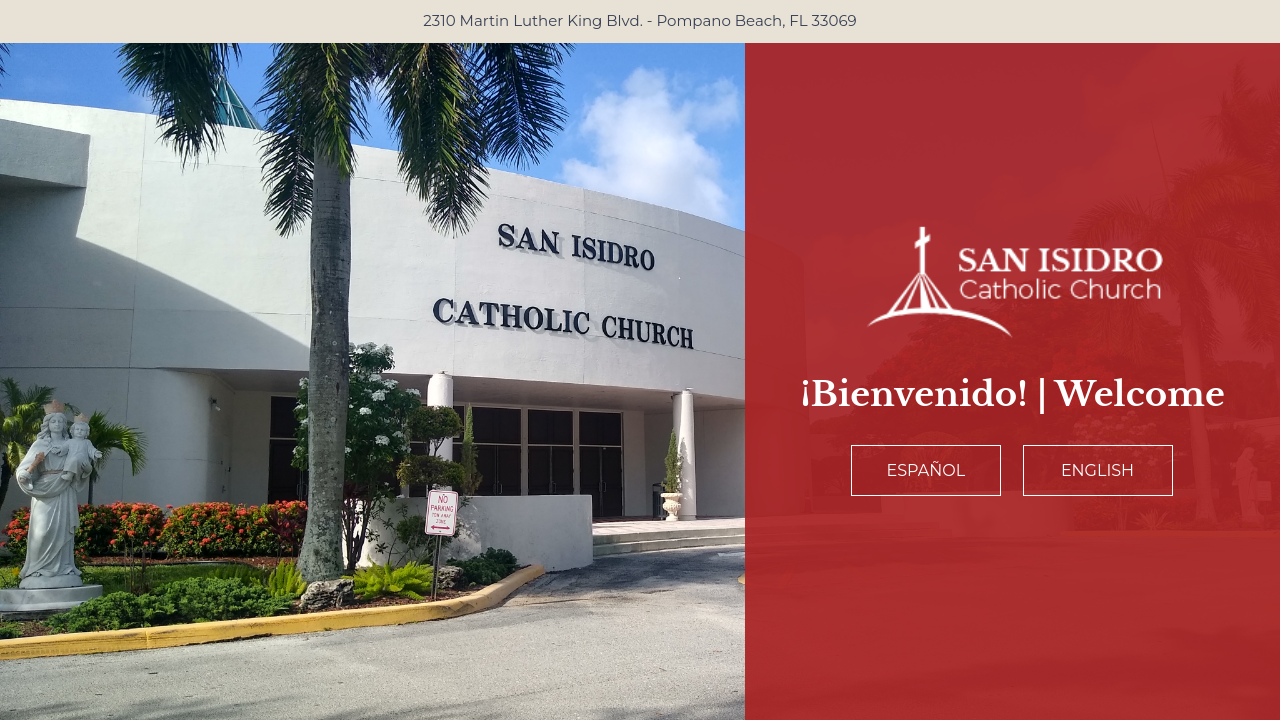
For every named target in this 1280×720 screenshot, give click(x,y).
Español (926, 470)
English (1097, 470)
